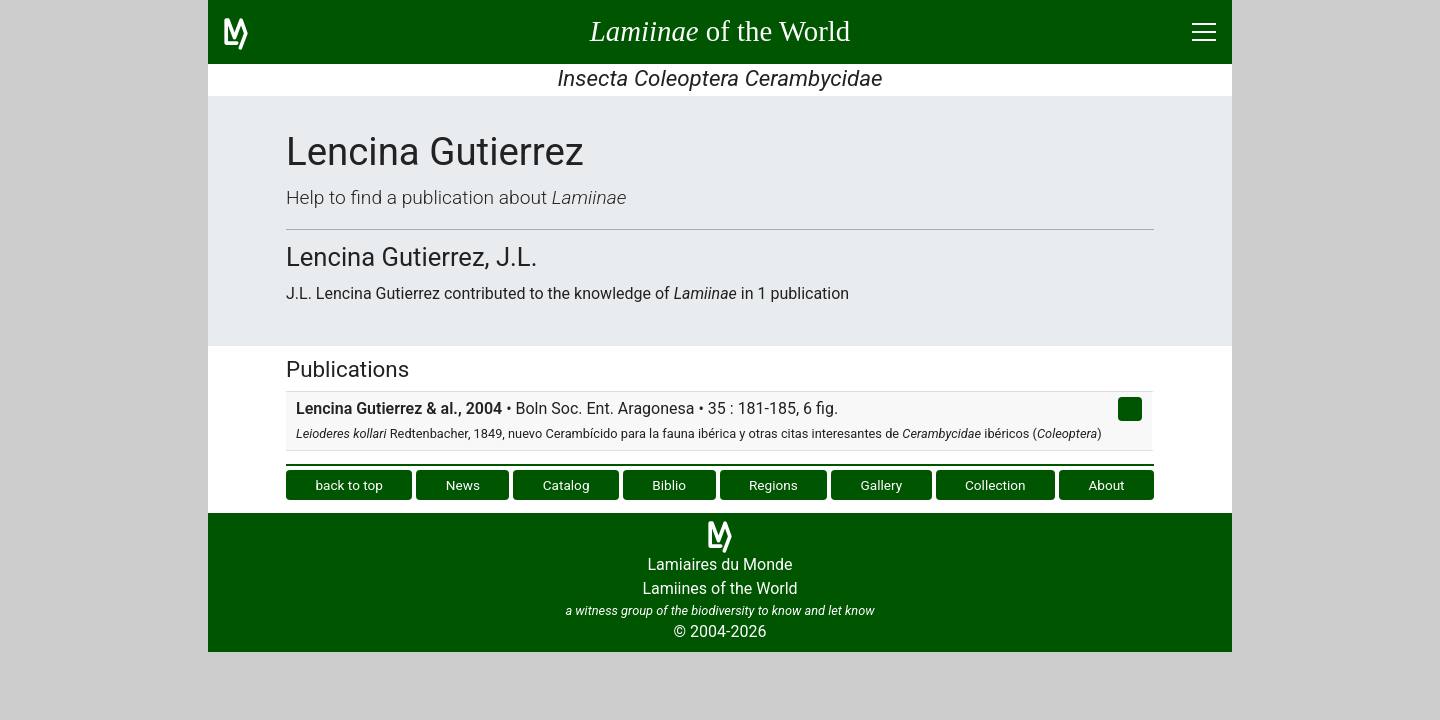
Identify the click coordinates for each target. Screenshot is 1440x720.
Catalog (566, 485)
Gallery (882, 485)
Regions (773, 485)
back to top (349, 485)
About (1106, 485)
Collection (995, 485)
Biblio (669, 485)
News (463, 485)
